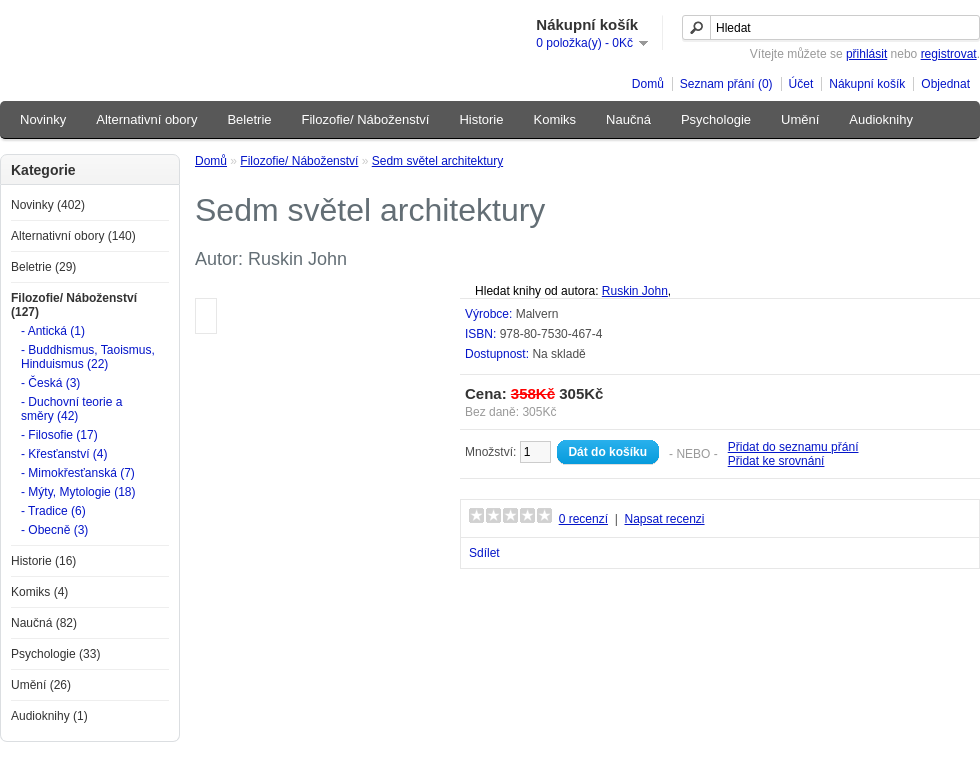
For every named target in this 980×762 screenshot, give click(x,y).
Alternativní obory (146, 119)
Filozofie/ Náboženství (366, 119)
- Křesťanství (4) (64, 454)
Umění (800, 119)
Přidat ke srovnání (776, 461)
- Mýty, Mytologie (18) (78, 492)
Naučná (628, 119)
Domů (648, 84)
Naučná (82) (44, 623)
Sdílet (484, 553)
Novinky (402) (48, 205)
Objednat (945, 84)
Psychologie (716, 119)
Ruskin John (635, 291)
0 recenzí (583, 519)
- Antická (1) (53, 331)
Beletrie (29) (43, 267)
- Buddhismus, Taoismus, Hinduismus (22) (88, 357)
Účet (801, 84)
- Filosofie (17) (59, 435)
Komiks (554, 119)
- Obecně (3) (54, 530)
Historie (481, 119)
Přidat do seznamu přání (793, 447)
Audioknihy (881, 119)
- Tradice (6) (53, 511)
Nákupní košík (867, 84)
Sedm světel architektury (437, 161)
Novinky (43, 119)
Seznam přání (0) (726, 84)
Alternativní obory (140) (73, 236)
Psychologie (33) (55, 654)
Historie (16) (43, 561)
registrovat (949, 54)
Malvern (537, 314)
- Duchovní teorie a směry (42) (71, 409)
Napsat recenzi (664, 519)
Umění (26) (41, 685)
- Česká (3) (50, 383)
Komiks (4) (39, 592)
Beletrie (249, 119)
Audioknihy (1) (49, 716)
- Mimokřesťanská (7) (78, 473)
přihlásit (866, 54)
